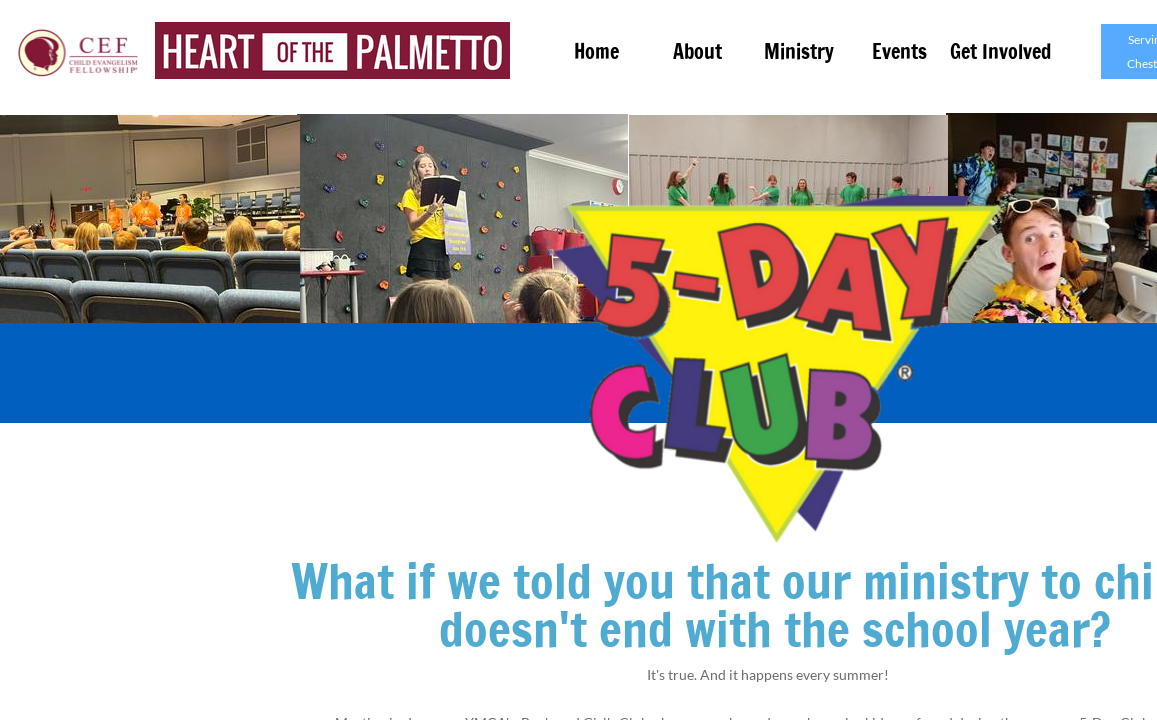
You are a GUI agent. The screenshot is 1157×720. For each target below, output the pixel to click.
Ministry (799, 51)
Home (596, 51)
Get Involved (1000, 51)
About (697, 51)
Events (899, 51)
